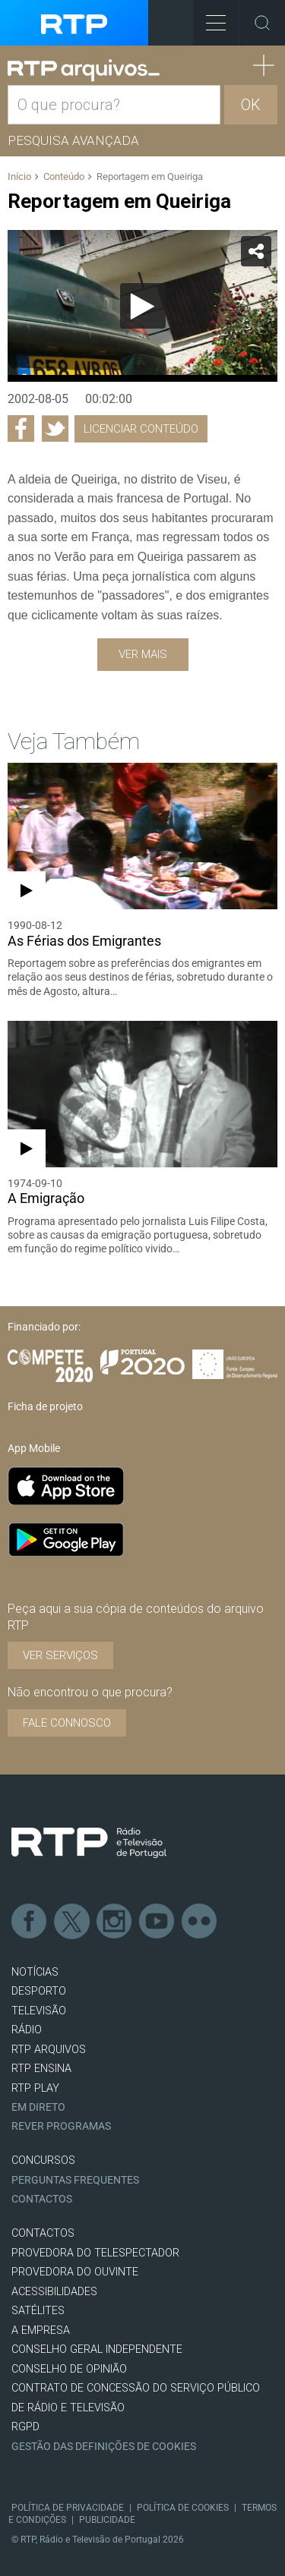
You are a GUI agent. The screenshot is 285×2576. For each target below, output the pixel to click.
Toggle (262, 23)
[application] (142, 306)
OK (251, 105)
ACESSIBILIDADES (54, 2291)
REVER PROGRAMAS (61, 2126)
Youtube (157, 1922)
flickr (200, 1922)
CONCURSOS (43, 2160)
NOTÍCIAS (35, 1972)
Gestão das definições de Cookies (103, 2446)
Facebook (29, 1922)
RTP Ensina (41, 2068)
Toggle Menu (209, 17)
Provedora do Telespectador (95, 2253)
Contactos (41, 2199)
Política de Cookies (183, 2507)
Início (19, 176)
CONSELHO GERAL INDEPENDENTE (96, 2349)
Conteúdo (63, 176)
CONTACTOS (42, 2233)
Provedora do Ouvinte (74, 2272)
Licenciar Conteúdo (141, 429)
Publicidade (107, 2520)
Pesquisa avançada (73, 140)
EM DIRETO (38, 2107)
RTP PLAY (35, 2088)
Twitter (72, 1922)
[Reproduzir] (143, 306)
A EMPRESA (40, 2330)
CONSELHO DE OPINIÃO (69, 2369)
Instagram (115, 1922)
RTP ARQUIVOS (48, 2049)
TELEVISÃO (38, 2010)
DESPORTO (38, 1991)
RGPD (25, 2426)
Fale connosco (67, 1723)
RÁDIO (26, 2029)
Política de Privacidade (67, 2507)
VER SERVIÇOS (60, 1655)
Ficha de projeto (45, 1406)
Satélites (38, 2310)
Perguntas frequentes (75, 2180)
